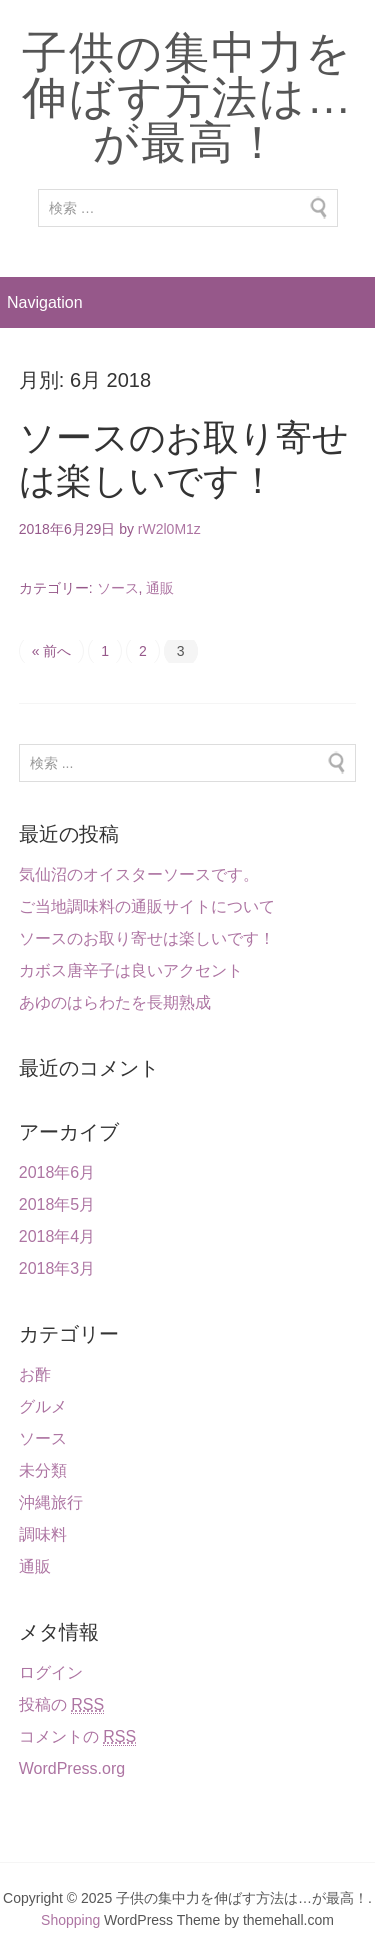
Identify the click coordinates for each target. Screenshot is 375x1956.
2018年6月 (57, 1172)
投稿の (61, 1705)
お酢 (35, 1374)
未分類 (43, 1470)
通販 (160, 588)
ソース (118, 588)
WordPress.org (72, 1768)
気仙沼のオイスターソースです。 (139, 874)
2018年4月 (57, 1236)
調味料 (43, 1534)
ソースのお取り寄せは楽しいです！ (147, 938)
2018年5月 (57, 1204)
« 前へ (52, 651)
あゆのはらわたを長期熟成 (115, 1002)
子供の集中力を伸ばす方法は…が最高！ (188, 97)
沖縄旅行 (51, 1502)
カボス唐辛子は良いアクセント (131, 970)
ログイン (51, 1672)
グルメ (43, 1406)
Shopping (70, 1920)
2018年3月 (57, 1268)
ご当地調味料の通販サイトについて (147, 906)
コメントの (77, 1737)
